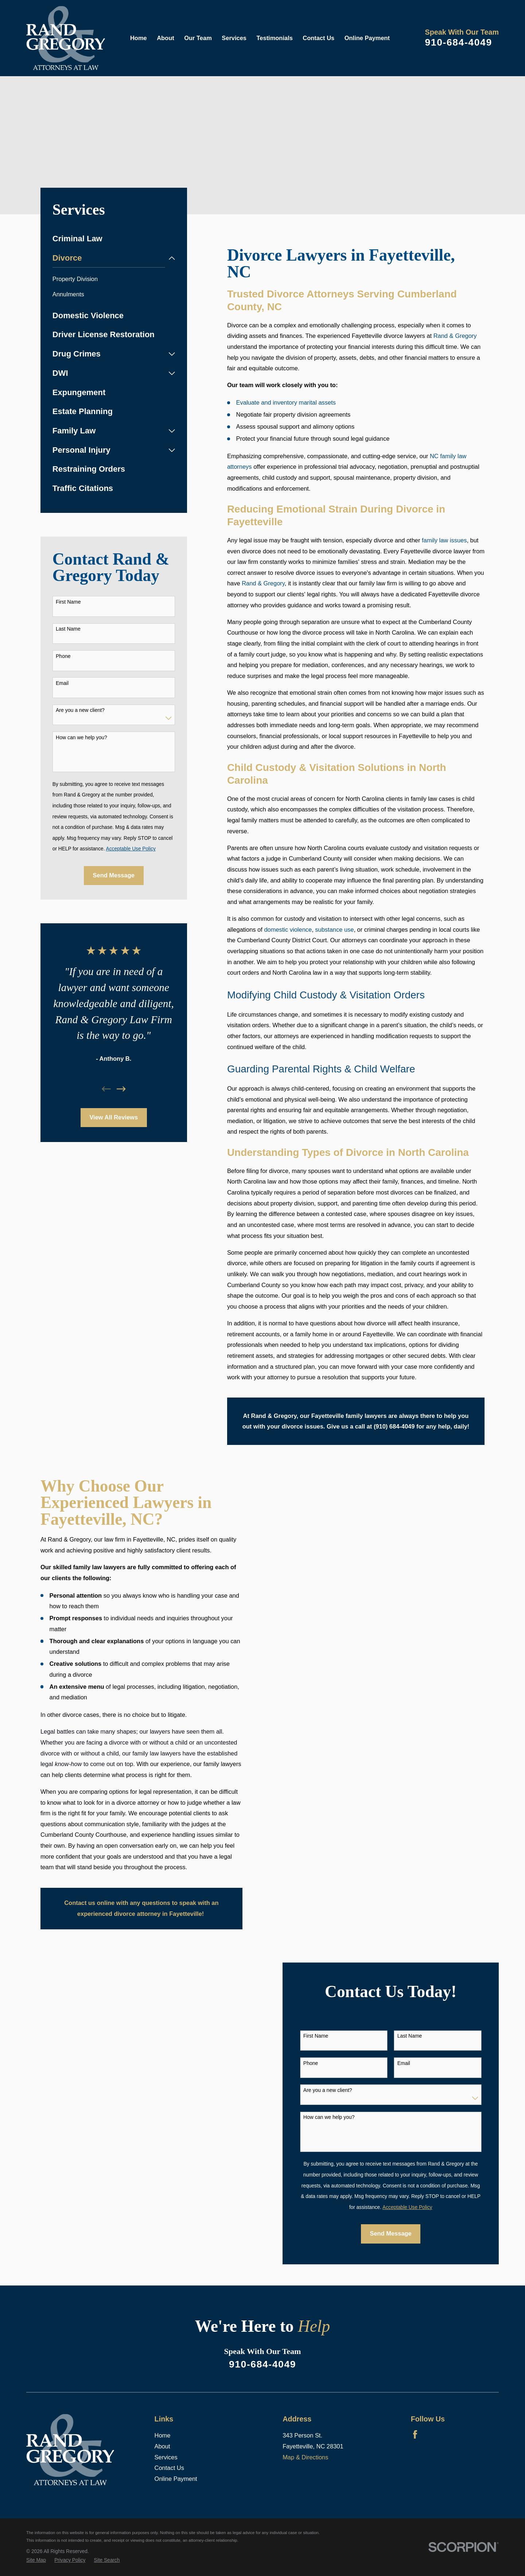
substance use (334, 929)
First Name (68, 602)
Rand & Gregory (455, 335)
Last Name (68, 629)
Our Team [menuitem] (198, 38)
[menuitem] (113, 239)
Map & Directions (305, 2457)
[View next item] (121, 1089)
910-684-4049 (458, 42)
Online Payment (176, 2478)
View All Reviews (113, 1117)
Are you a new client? (80, 710)
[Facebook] (415, 2434)
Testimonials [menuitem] (275, 38)
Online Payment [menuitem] (367, 38)
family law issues (444, 540)
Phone (63, 656)
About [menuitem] (165, 38)
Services (166, 2457)
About (162, 2446)
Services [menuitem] (234, 38)
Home (163, 2435)
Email (62, 683)
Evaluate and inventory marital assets (286, 402)
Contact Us (169, 2467)
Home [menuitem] (138, 38)
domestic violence (288, 929)
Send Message (114, 875)
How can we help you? (81, 737)
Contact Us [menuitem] (318, 38)
